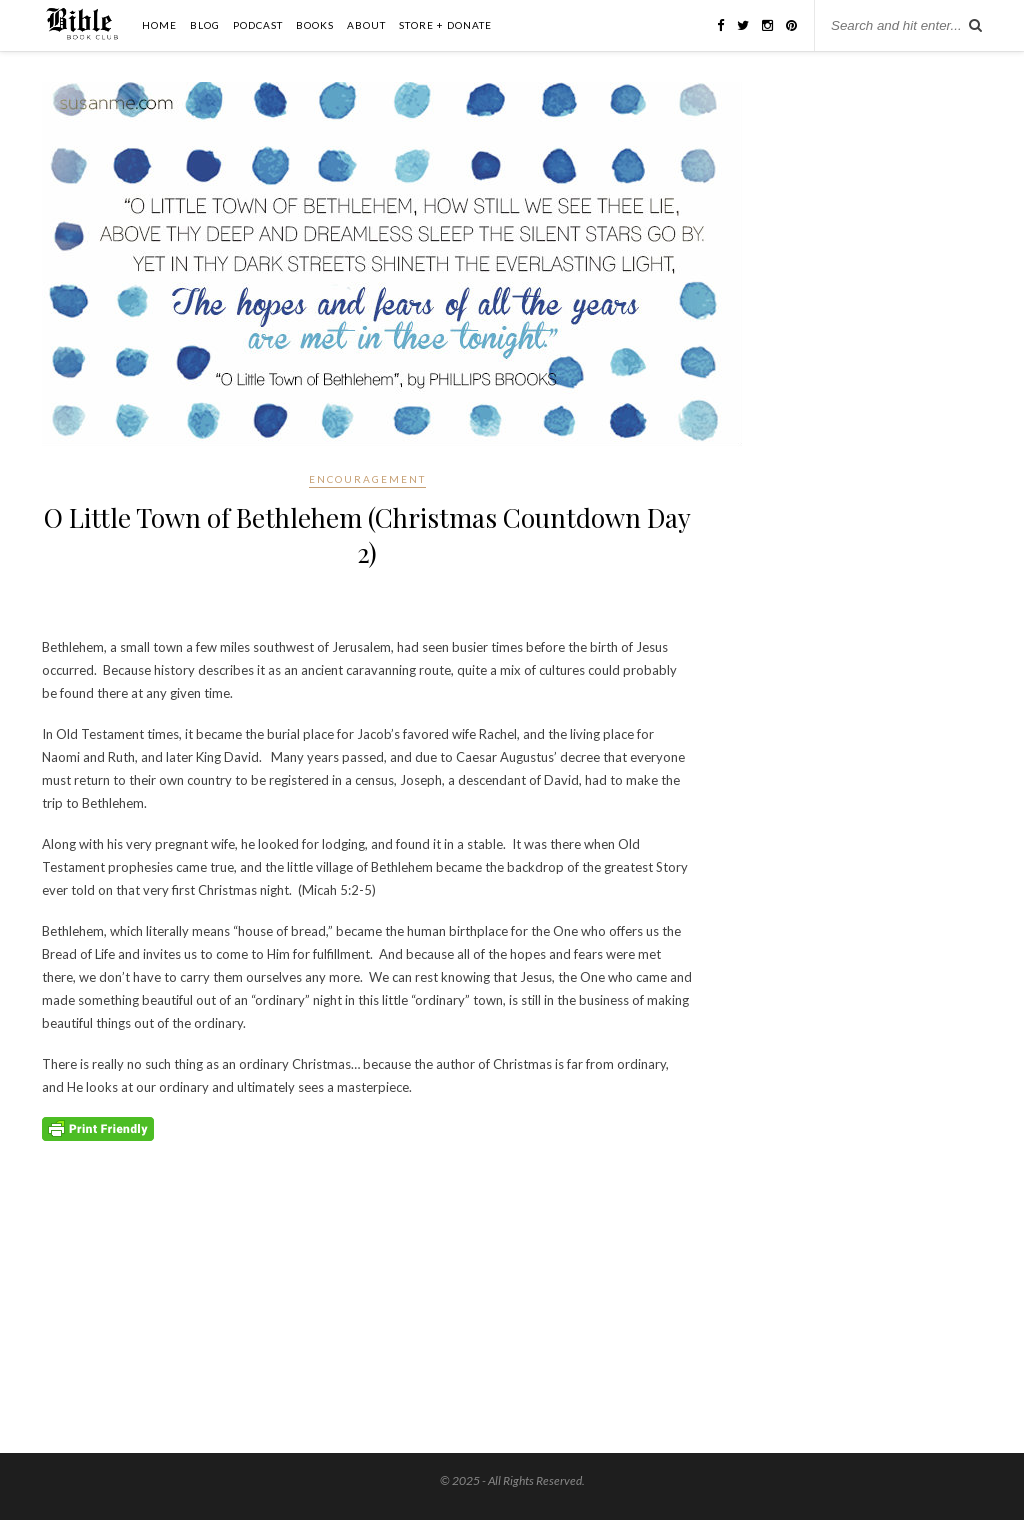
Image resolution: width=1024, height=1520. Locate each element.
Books (315, 25)
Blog (205, 25)
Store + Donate (445, 25)
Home (159, 25)
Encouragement (367, 479)
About (366, 25)
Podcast (258, 25)
